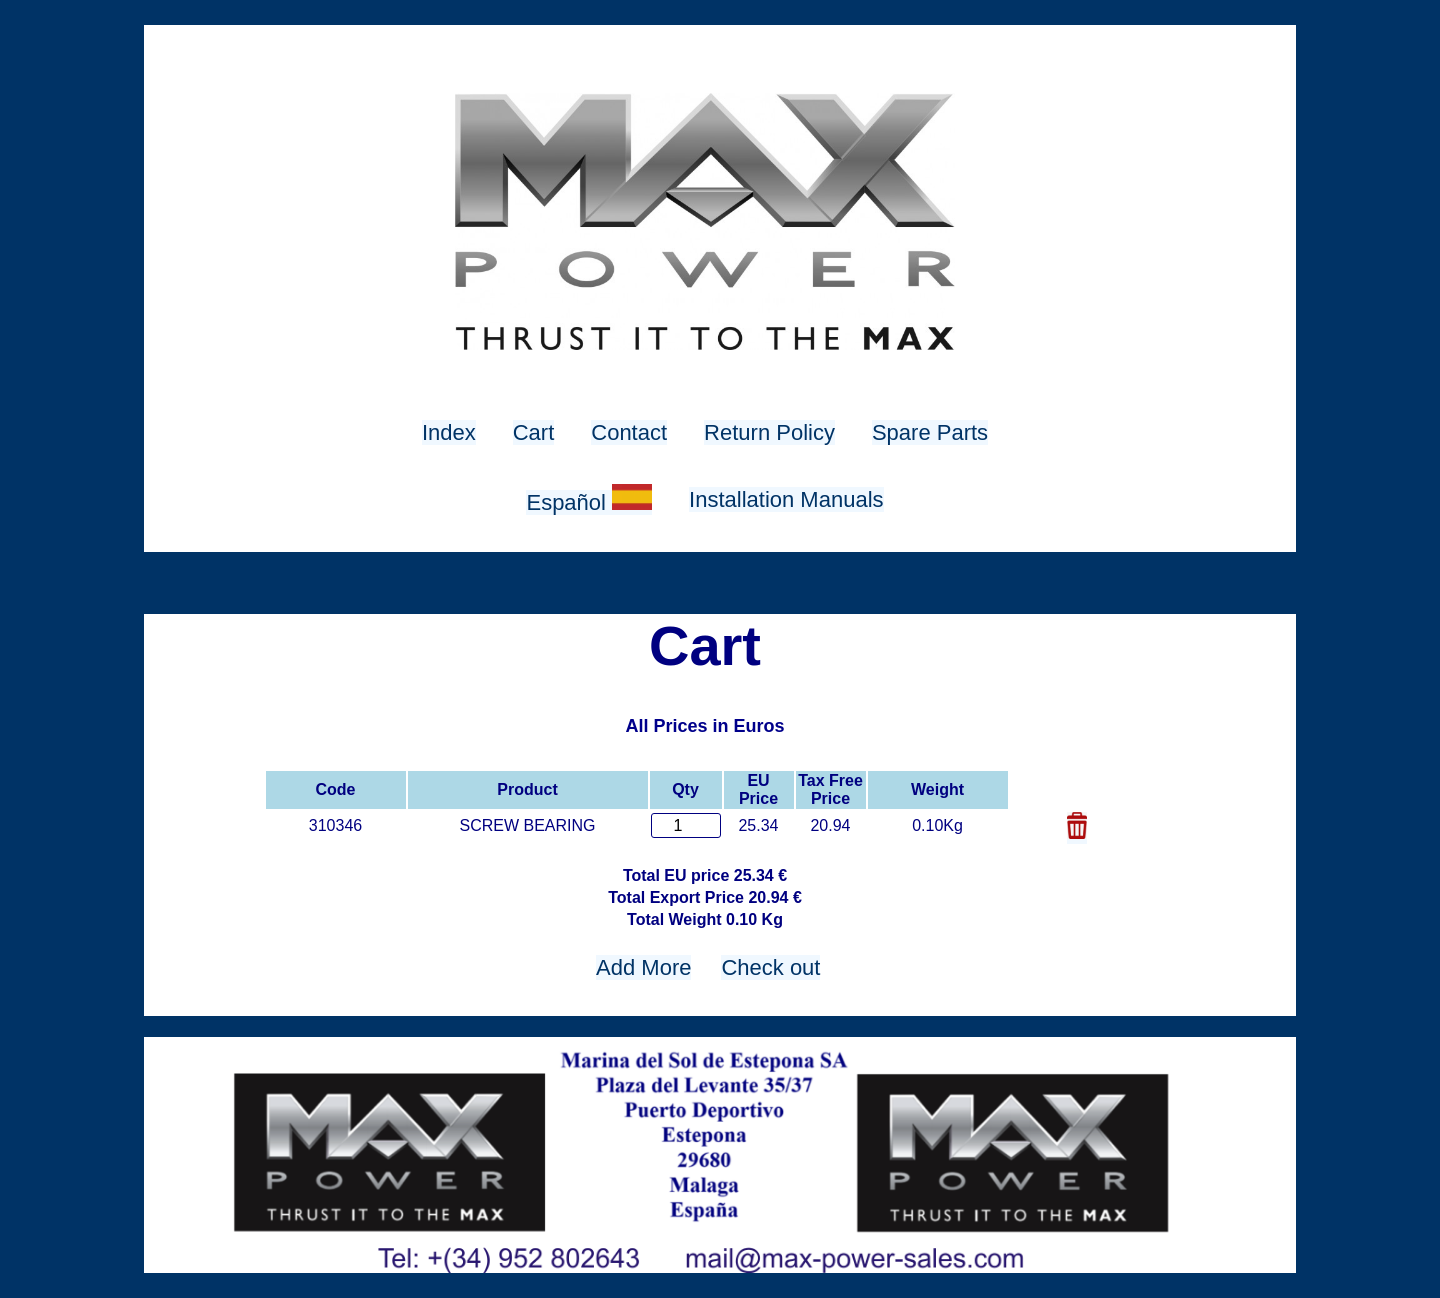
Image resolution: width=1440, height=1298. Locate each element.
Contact (629, 432)
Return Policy (769, 432)
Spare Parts (930, 432)
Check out (770, 967)
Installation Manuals (786, 499)
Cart (534, 432)
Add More (643, 967)
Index (449, 432)
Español (589, 502)
